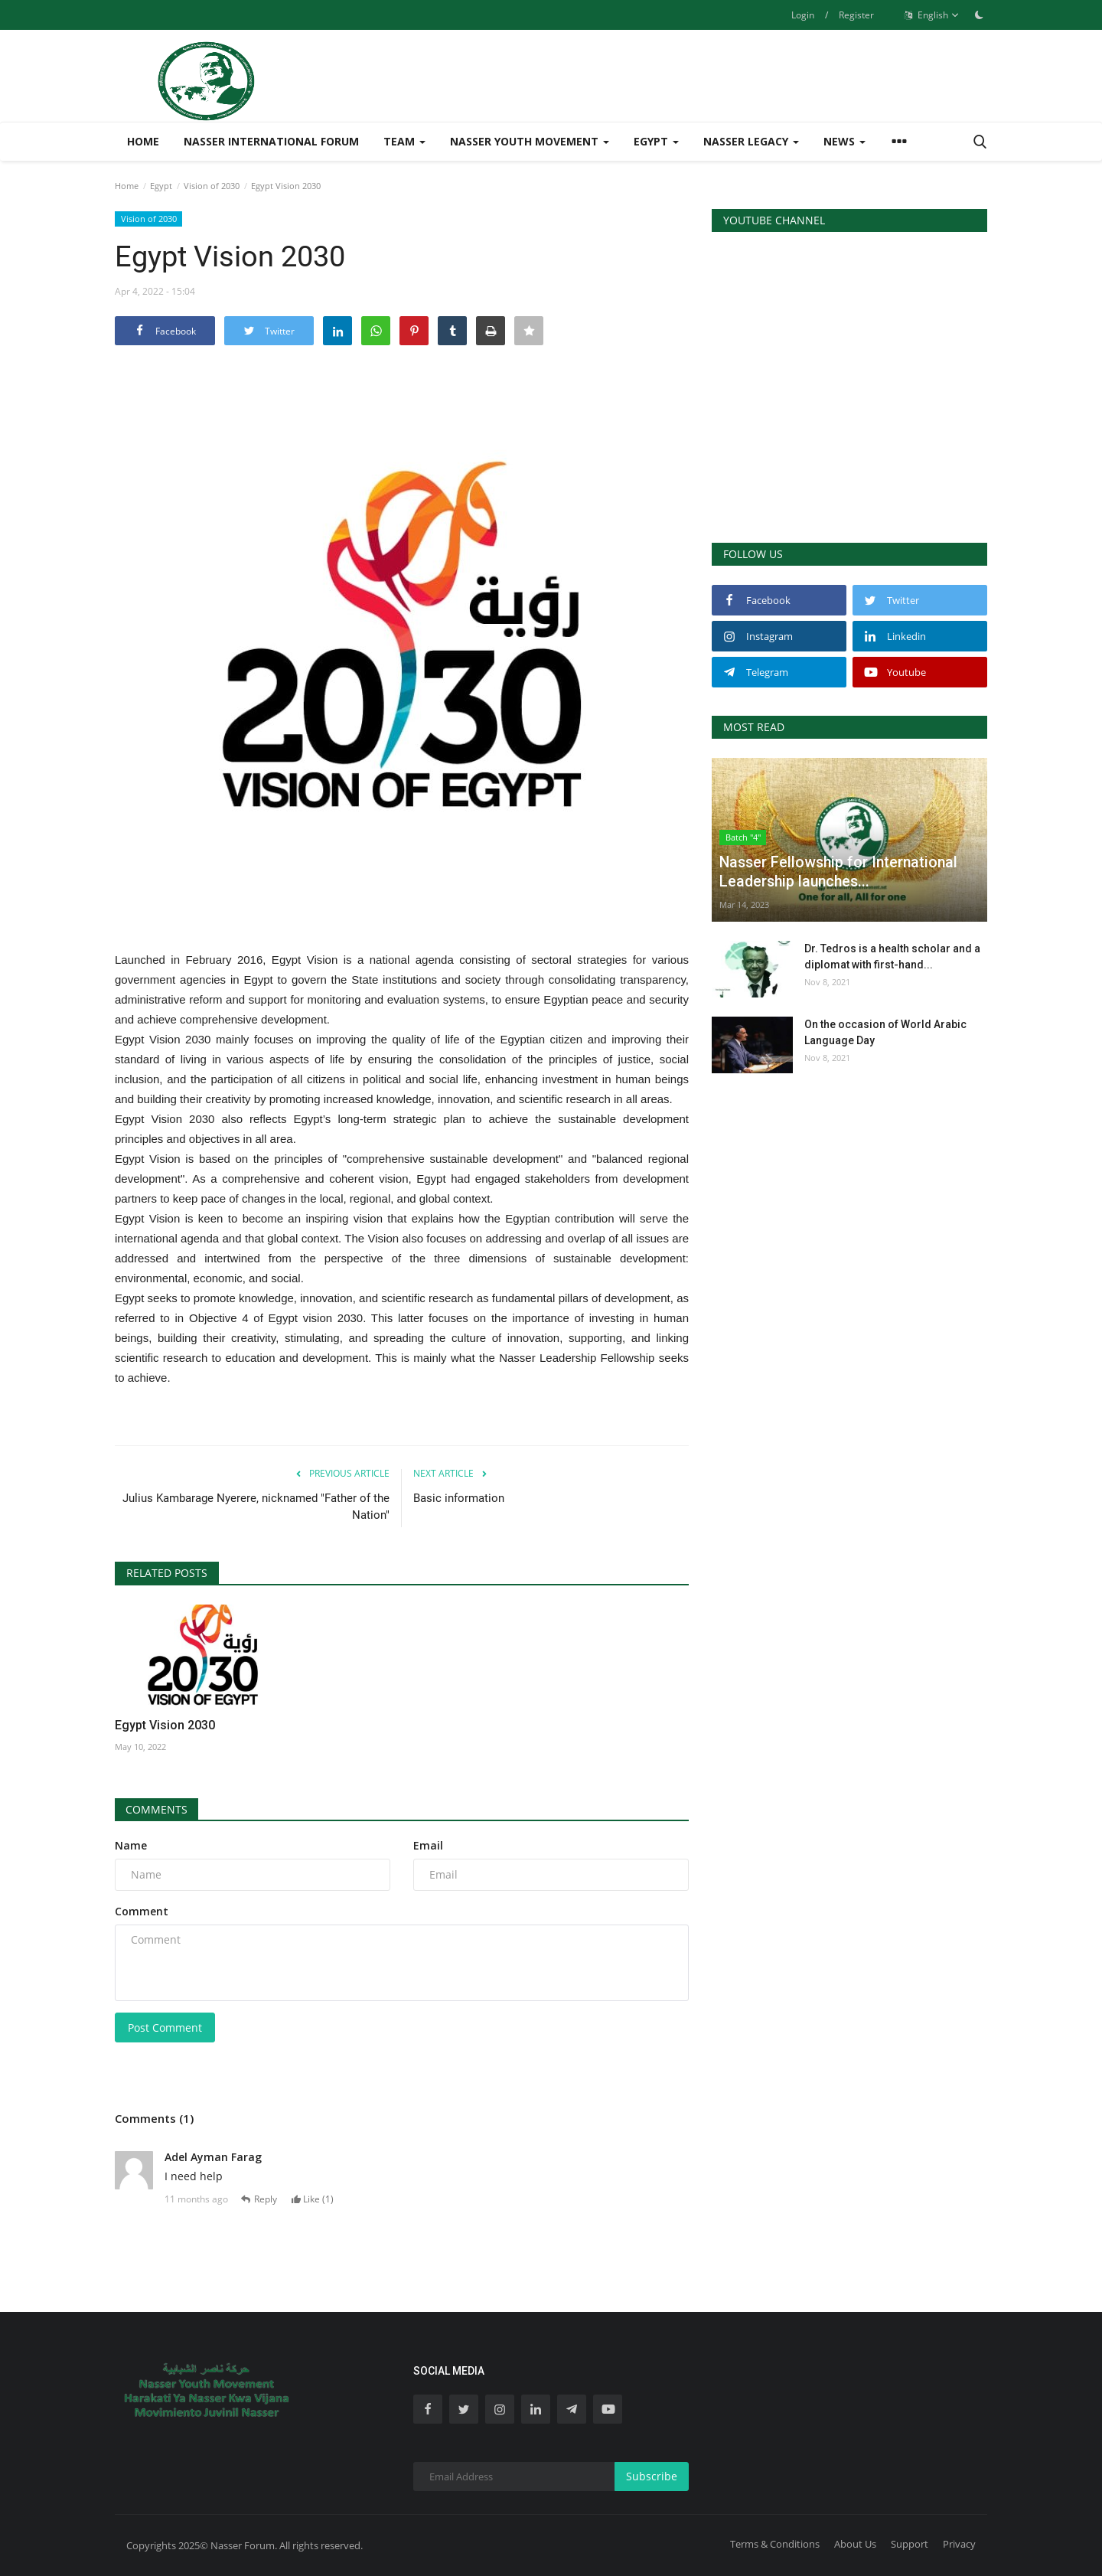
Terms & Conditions (775, 2544)
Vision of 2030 (212, 185)
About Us (855, 2544)
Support (909, 2544)
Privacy (959, 2544)
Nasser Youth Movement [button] (529, 141)
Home (143, 141)
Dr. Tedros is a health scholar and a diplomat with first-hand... (892, 956)
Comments (157, 1809)
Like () (314, 2198)
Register (856, 14)
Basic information (458, 1498)
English (932, 15)
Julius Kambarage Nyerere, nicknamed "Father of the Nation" (256, 1506)
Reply (261, 2198)
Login (802, 14)
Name (131, 1845)
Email (428, 1845)
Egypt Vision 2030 (165, 1725)
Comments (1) (154, 2118)
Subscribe (651, 2476)
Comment (141, 1911)
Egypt (161, 185)
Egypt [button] (656, 141)
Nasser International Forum (271, 141)
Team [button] (404, 141)
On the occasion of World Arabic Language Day (885, 1032)
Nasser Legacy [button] (751, 141)
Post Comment (165, 2027)
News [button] (844, 141)
